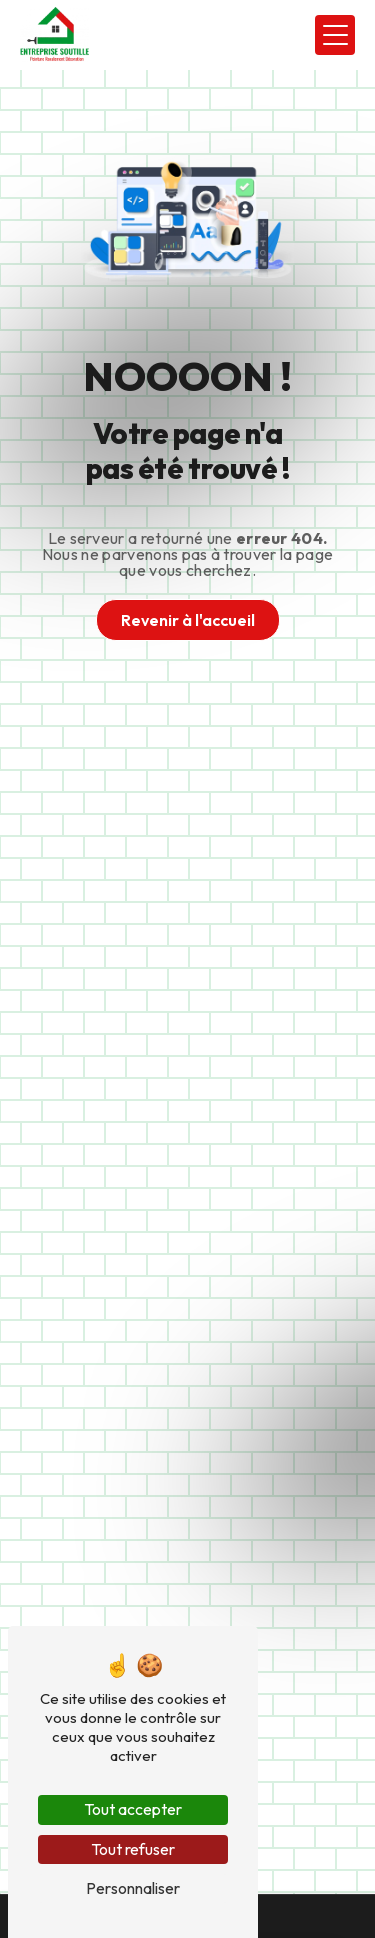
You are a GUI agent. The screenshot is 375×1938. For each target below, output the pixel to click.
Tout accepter (133, 1809)
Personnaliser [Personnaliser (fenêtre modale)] (133, 1888)
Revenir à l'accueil (188, 620)
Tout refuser (133, 1849)
